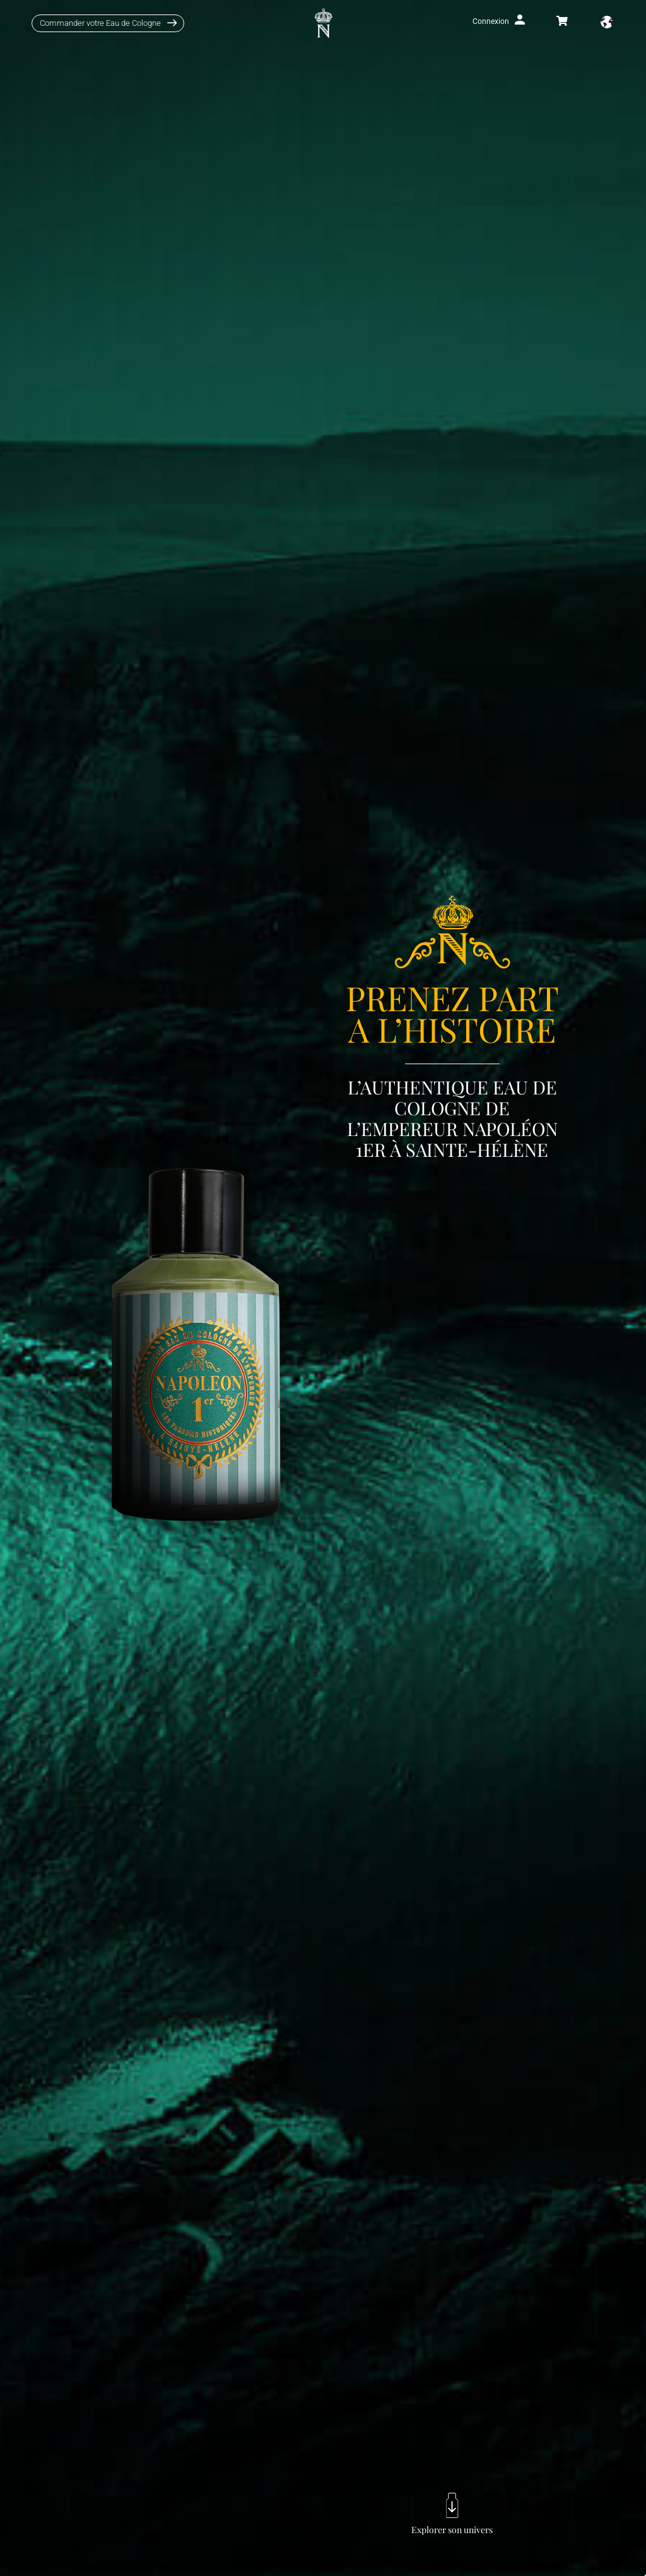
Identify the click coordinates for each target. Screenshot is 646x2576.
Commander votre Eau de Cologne (100, 23)
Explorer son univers (452, 2530)
